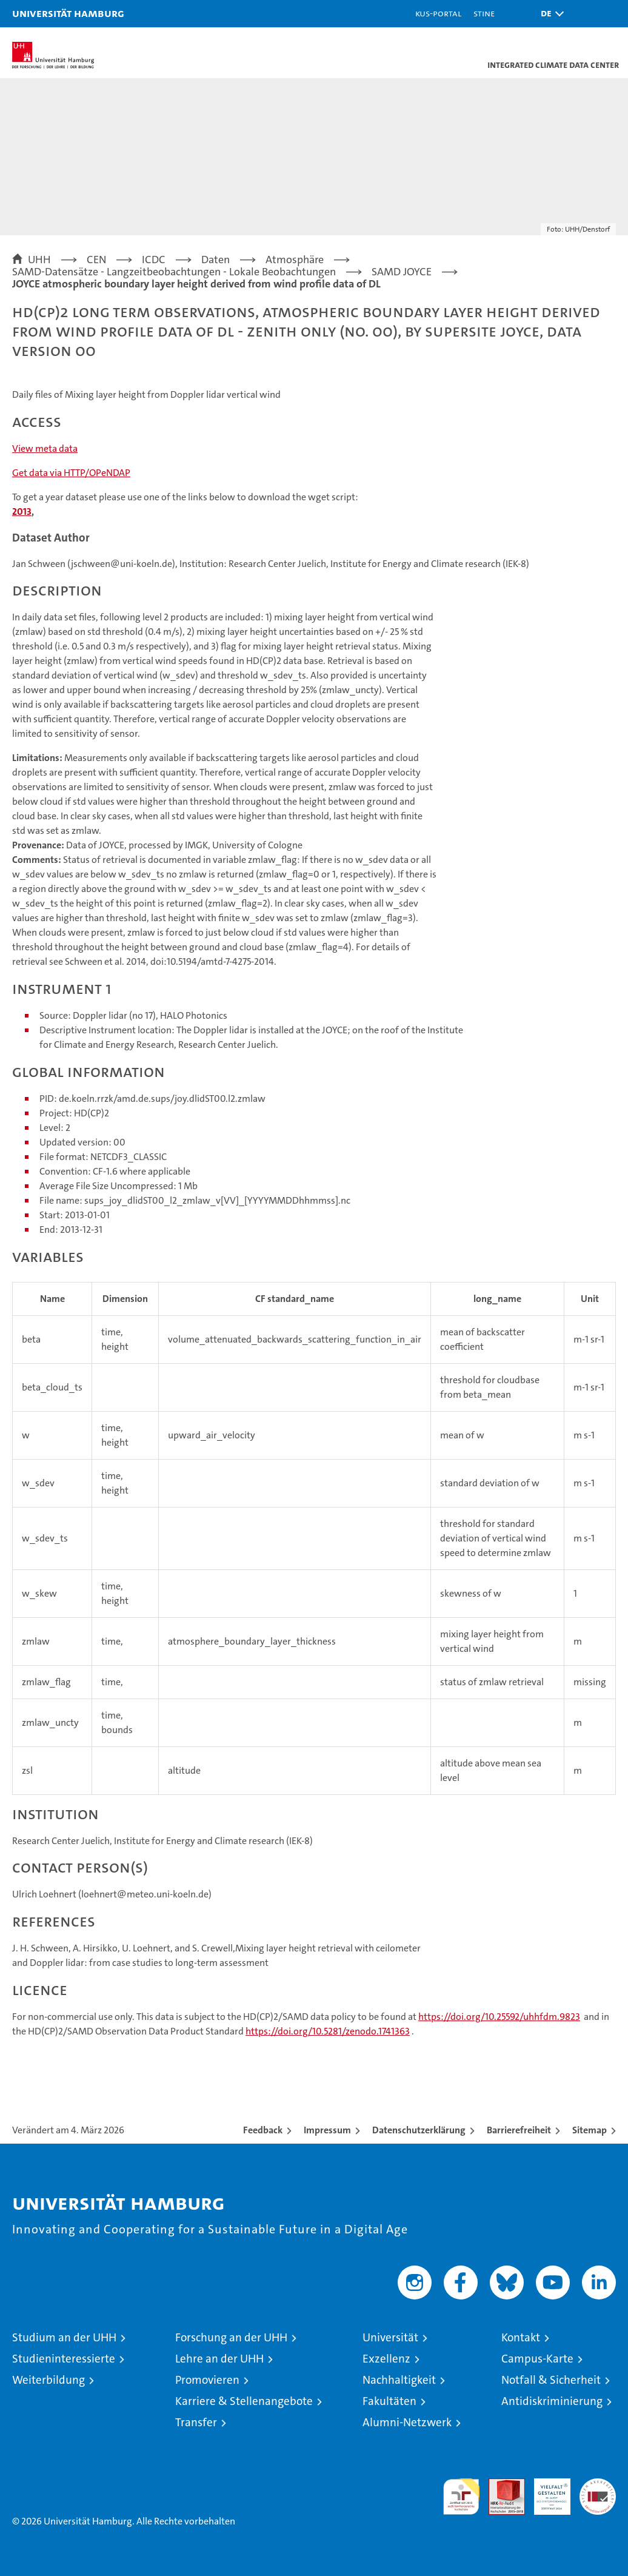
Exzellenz (386, 2358)
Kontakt (520, 2337)
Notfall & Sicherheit (551, 2379)
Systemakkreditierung (598, 2484)
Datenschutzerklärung (419, 2130)
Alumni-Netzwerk (407, 2422)
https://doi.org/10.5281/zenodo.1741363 (328, 2031)
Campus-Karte (537, 2358)
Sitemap (589, 2130)
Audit (500, 2484)
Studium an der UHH (64, 2337)
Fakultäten (389, 2401)
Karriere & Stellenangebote (244, 2401)
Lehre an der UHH (219, 2358)
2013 (22, 511)
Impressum (327, 2130)
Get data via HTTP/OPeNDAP (71, 472)
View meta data (45, 448)
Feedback (262, 2130)
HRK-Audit (545, 2491)
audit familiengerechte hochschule (461, 2496)
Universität (390, 2337)
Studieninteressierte (63, 2358)
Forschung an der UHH (231, 2337)
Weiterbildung (48, 2379)
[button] (549, 13)
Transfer (196, 2422)
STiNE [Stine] (484, 13)
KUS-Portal (438, 13)
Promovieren (207, 2379)
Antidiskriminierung (552, 2401)
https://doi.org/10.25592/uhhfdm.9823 (499, 2016)
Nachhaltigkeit (399, 2379)
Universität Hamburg (68, 13)
